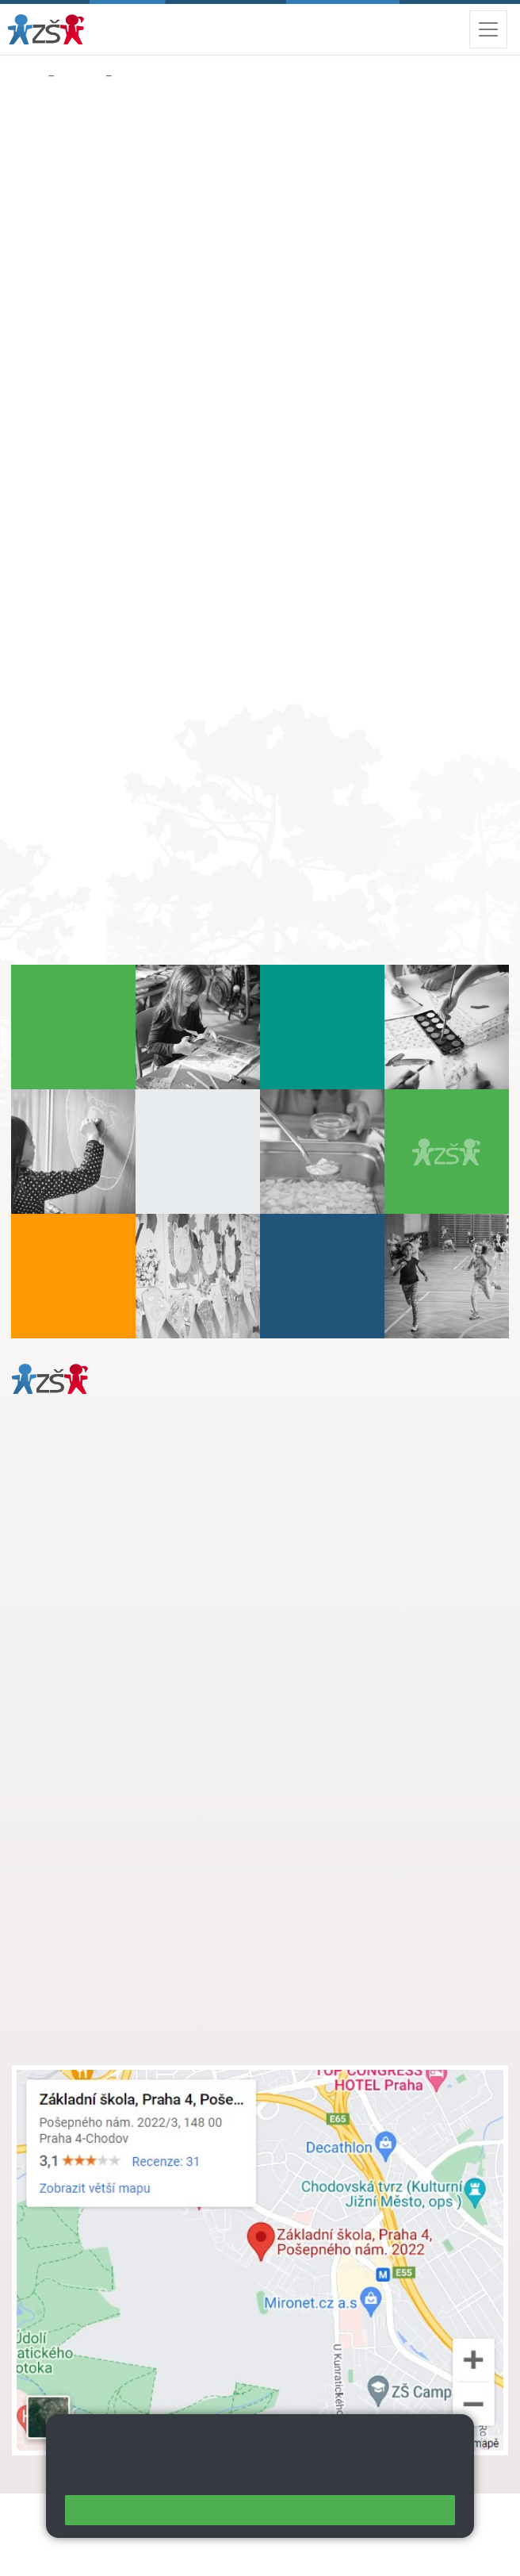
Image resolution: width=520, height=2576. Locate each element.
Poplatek (140, 76)
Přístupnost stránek (174, 2534)
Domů (26, 76)
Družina (79, 76)
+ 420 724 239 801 (132, 1782)
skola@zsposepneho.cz (106, 1798)
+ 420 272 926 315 (81, 1589)
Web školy (479, 2515)
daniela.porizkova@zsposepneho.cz (136, 1605)
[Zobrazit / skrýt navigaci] (488, 29)
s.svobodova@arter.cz (137, 1765)
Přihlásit (86, 2534)
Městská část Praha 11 (68, 1653)
